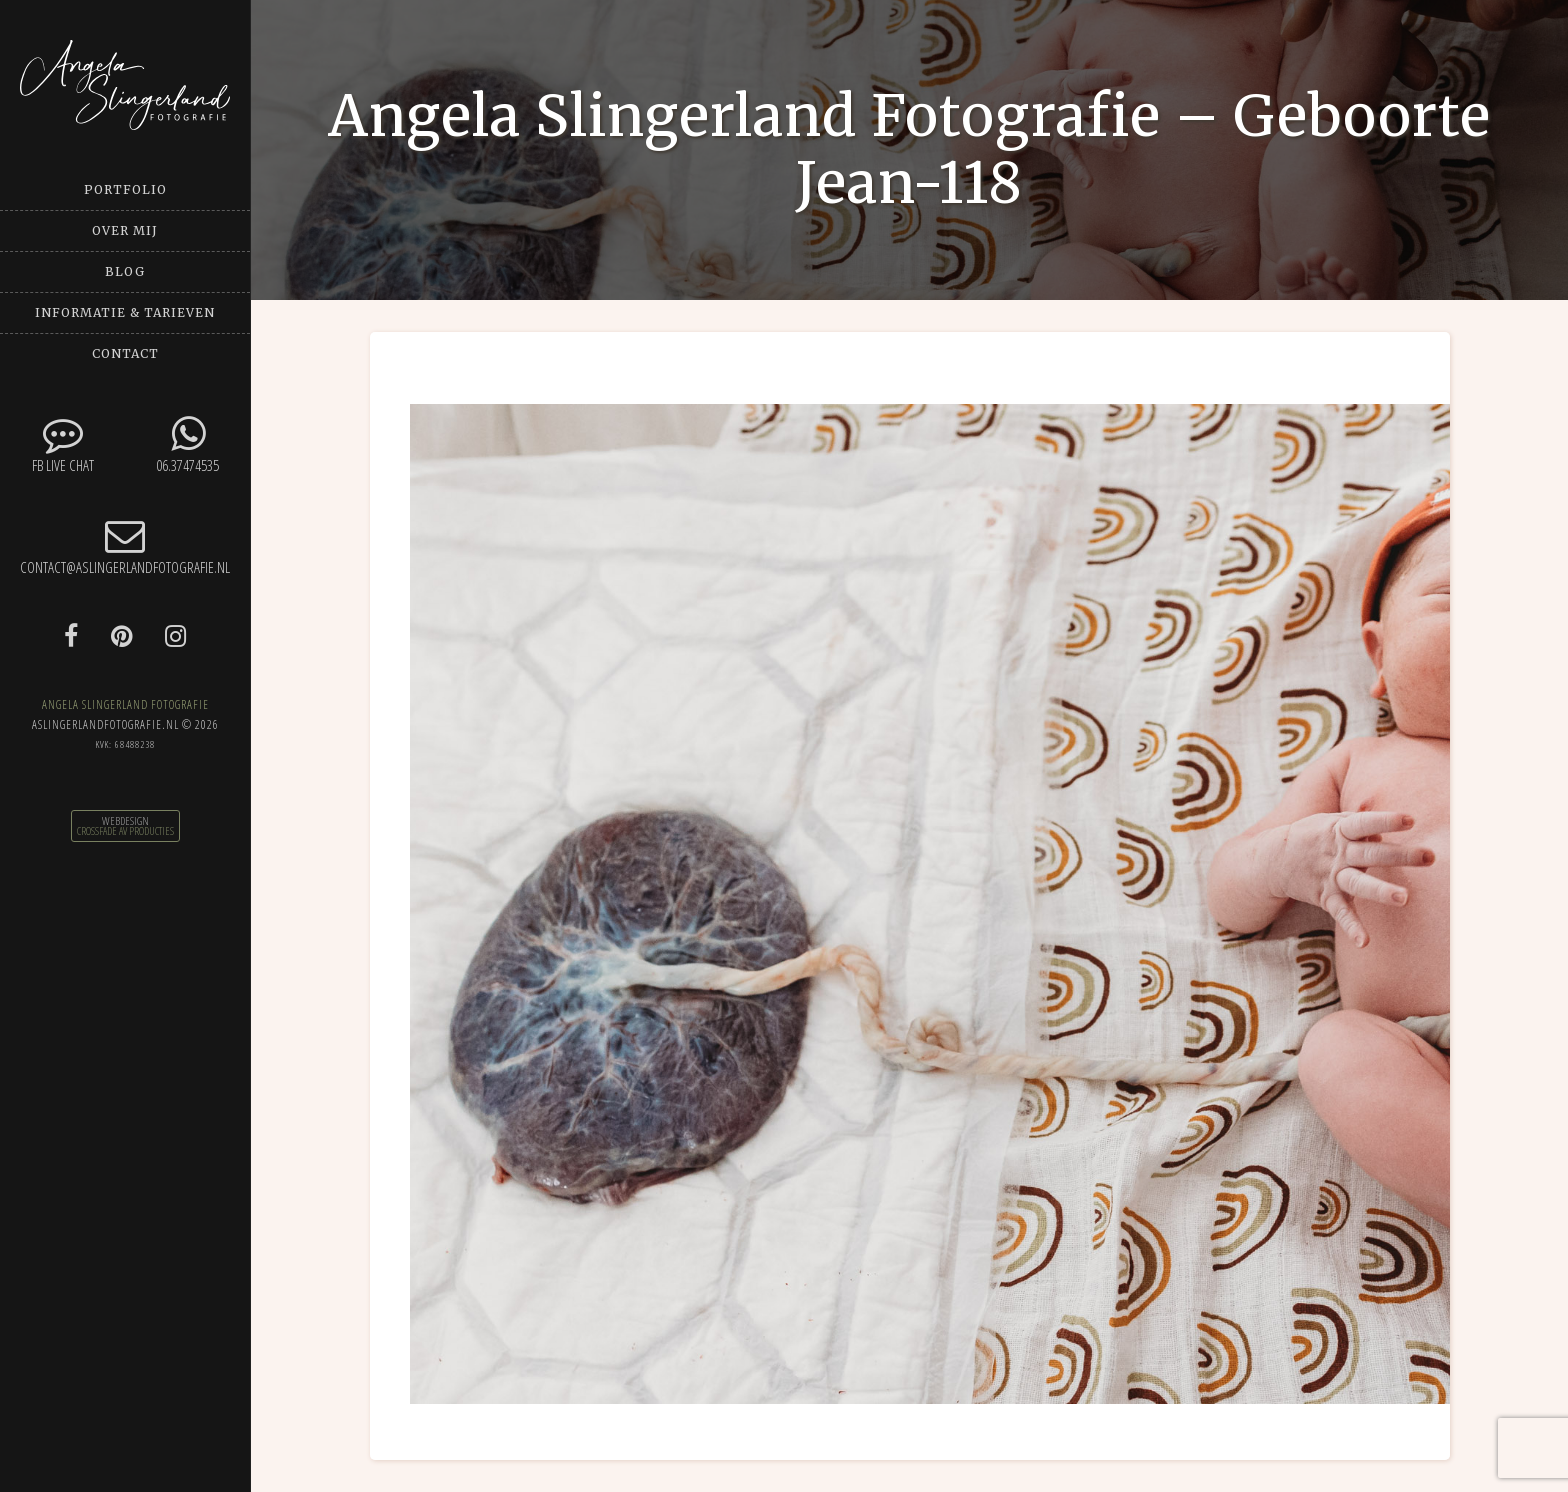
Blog (125, 271)
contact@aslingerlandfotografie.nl (125, 546)
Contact (125, 353)
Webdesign (125, 821)
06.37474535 (187, 444)
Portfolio (125, 189)
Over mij (125, 230)
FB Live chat (62, 444)
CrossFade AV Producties (125, 831)
